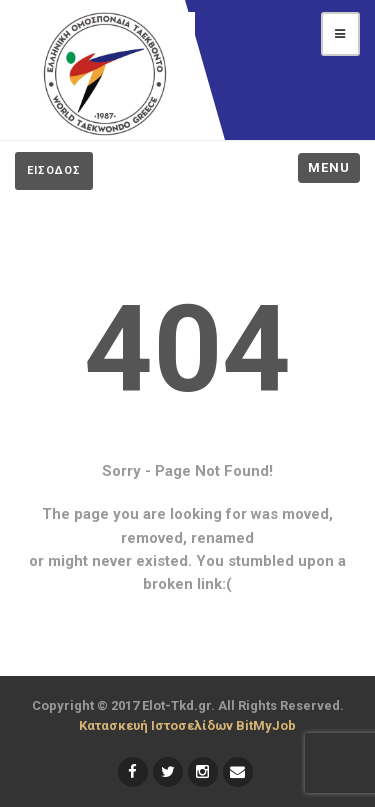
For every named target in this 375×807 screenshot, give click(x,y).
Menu (329, 167)
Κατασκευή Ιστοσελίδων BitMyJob (187, 725)
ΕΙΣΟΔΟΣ (54, 170)
